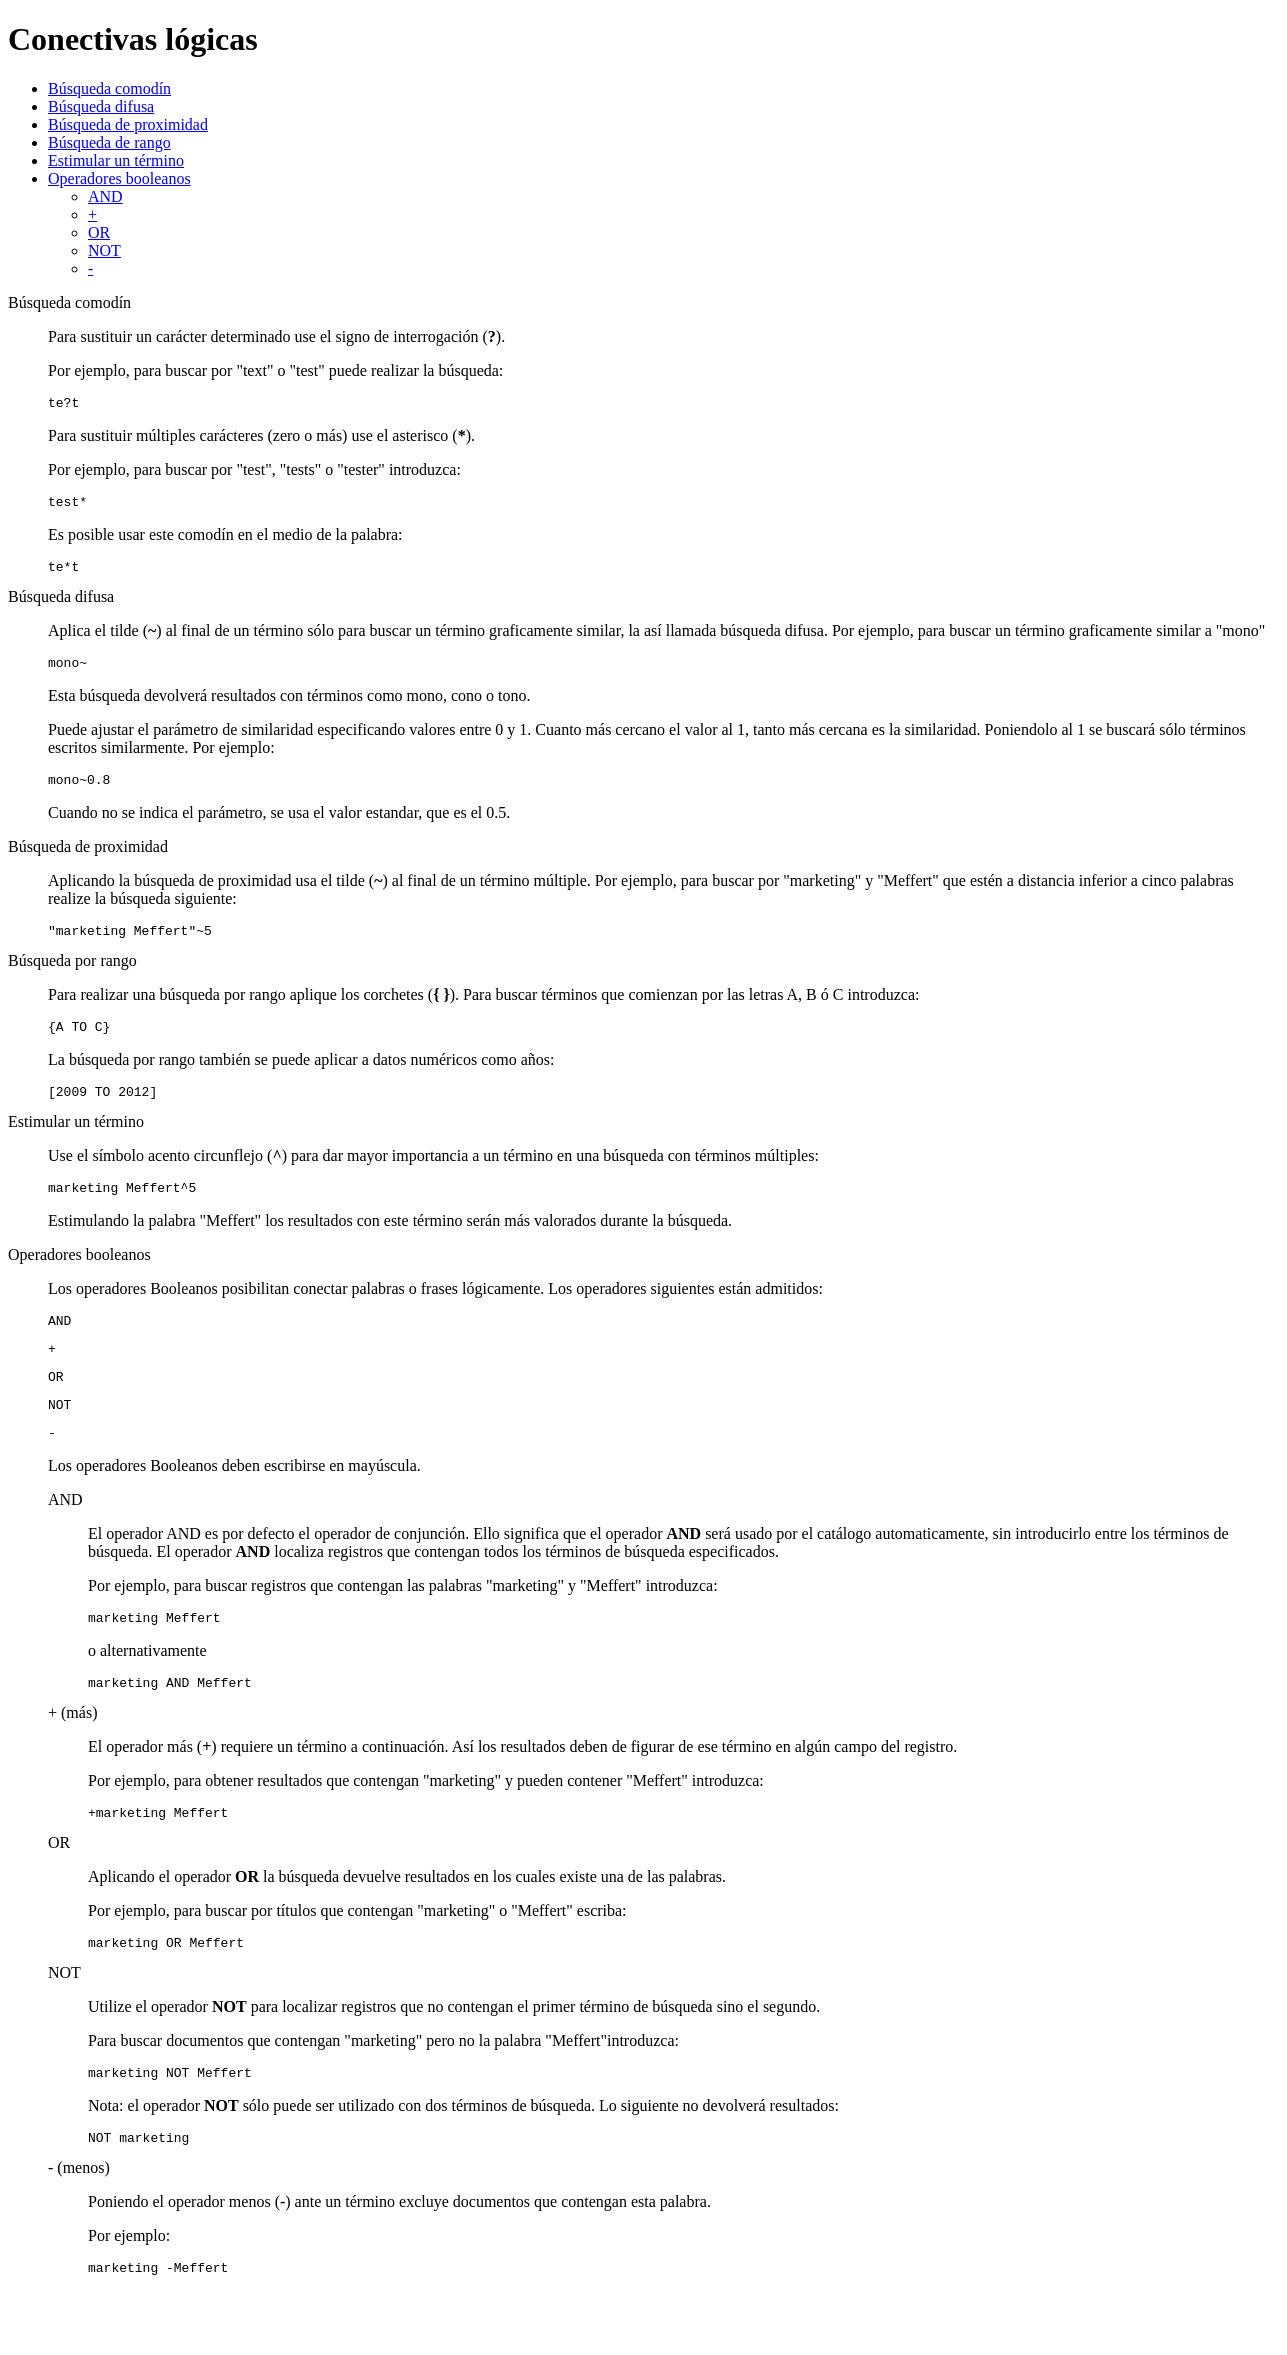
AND (105, 196)
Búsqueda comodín (109, 88)
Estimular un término (116, 160)
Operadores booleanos (119, 178)
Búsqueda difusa (101, 106)
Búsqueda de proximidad (128, 124)
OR (99, 232)
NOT (104, 250)
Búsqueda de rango (109, 142)
